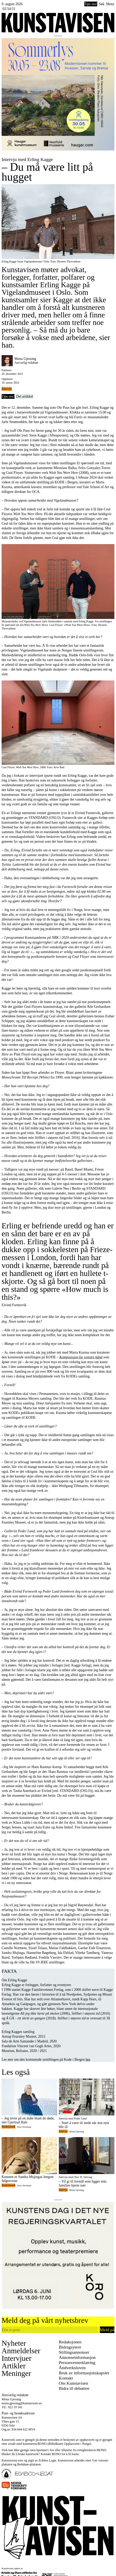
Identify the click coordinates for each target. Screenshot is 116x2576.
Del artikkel (24, 396)
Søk (101, 4)
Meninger (16, 2373)
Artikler (14, 2366)
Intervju (7, 388)
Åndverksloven (72, 2367)
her (88, 2059)
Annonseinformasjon (77, 2357)
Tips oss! (90, 4)
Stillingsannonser (74, 2352)
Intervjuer (16, 2358)
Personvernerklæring (77, 2362)
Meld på (107, 2329)
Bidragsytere (70, 2347)
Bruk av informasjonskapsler (84, 2372)
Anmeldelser (21, 2350)
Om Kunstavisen (73, 2383)
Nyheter (14, 2343)
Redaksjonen (70, 2341)
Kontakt (66, 2378)
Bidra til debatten (74, 2388)
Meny (110, 4)
